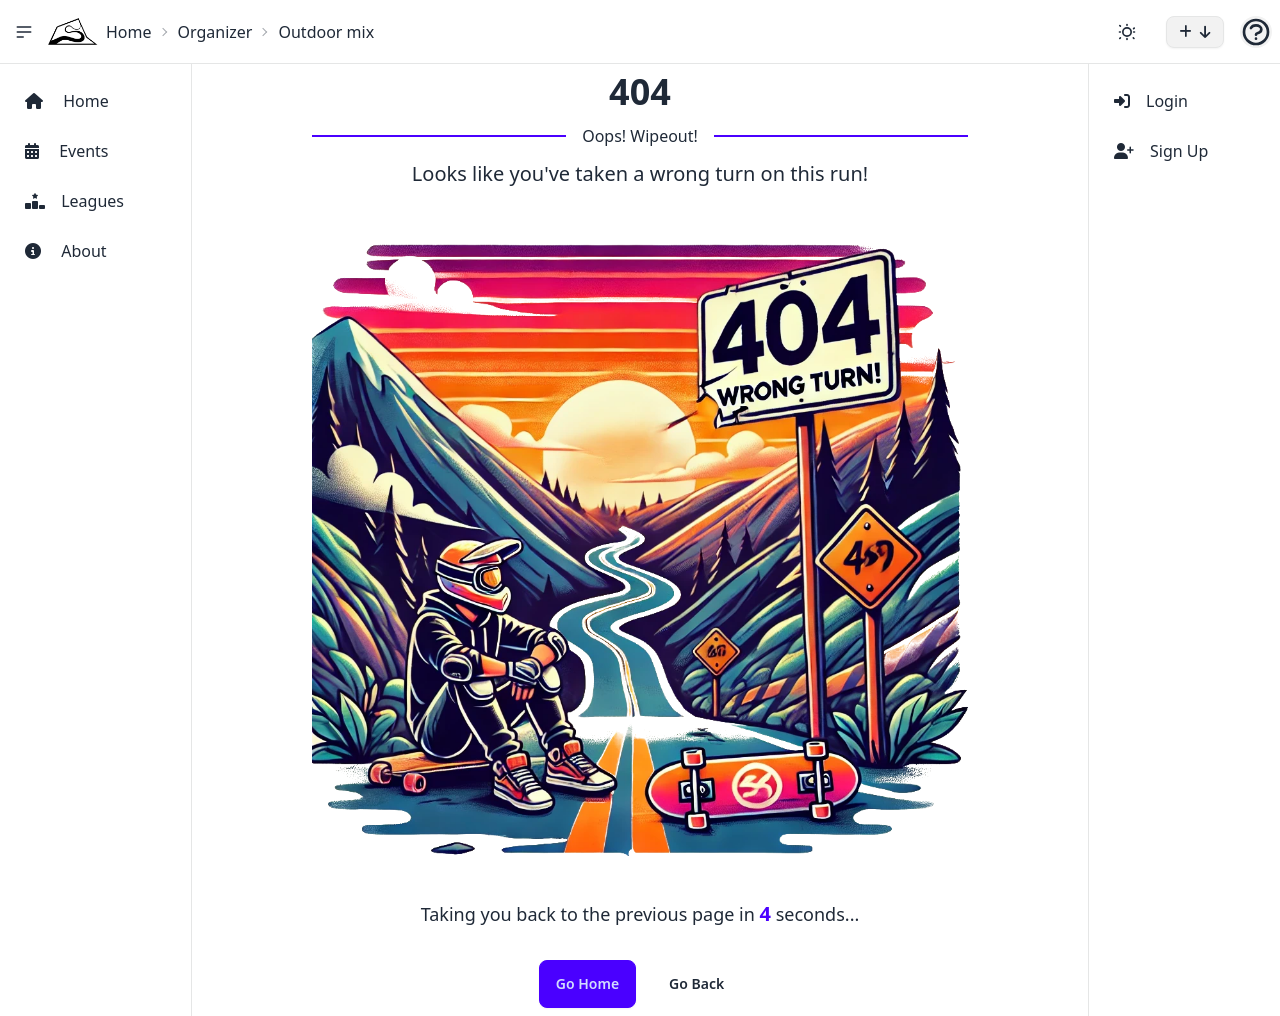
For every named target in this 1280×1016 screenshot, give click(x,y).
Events (67, 151)
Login (1151, 101)
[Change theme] (1127, 32)
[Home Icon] (73, 31)
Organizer (215, 32)
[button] (1195, 32)
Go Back (696, 983)
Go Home (587, 983)
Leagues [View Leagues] (74, 201)
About (66, 251)
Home (129, 32)
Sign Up (1161, 151)
